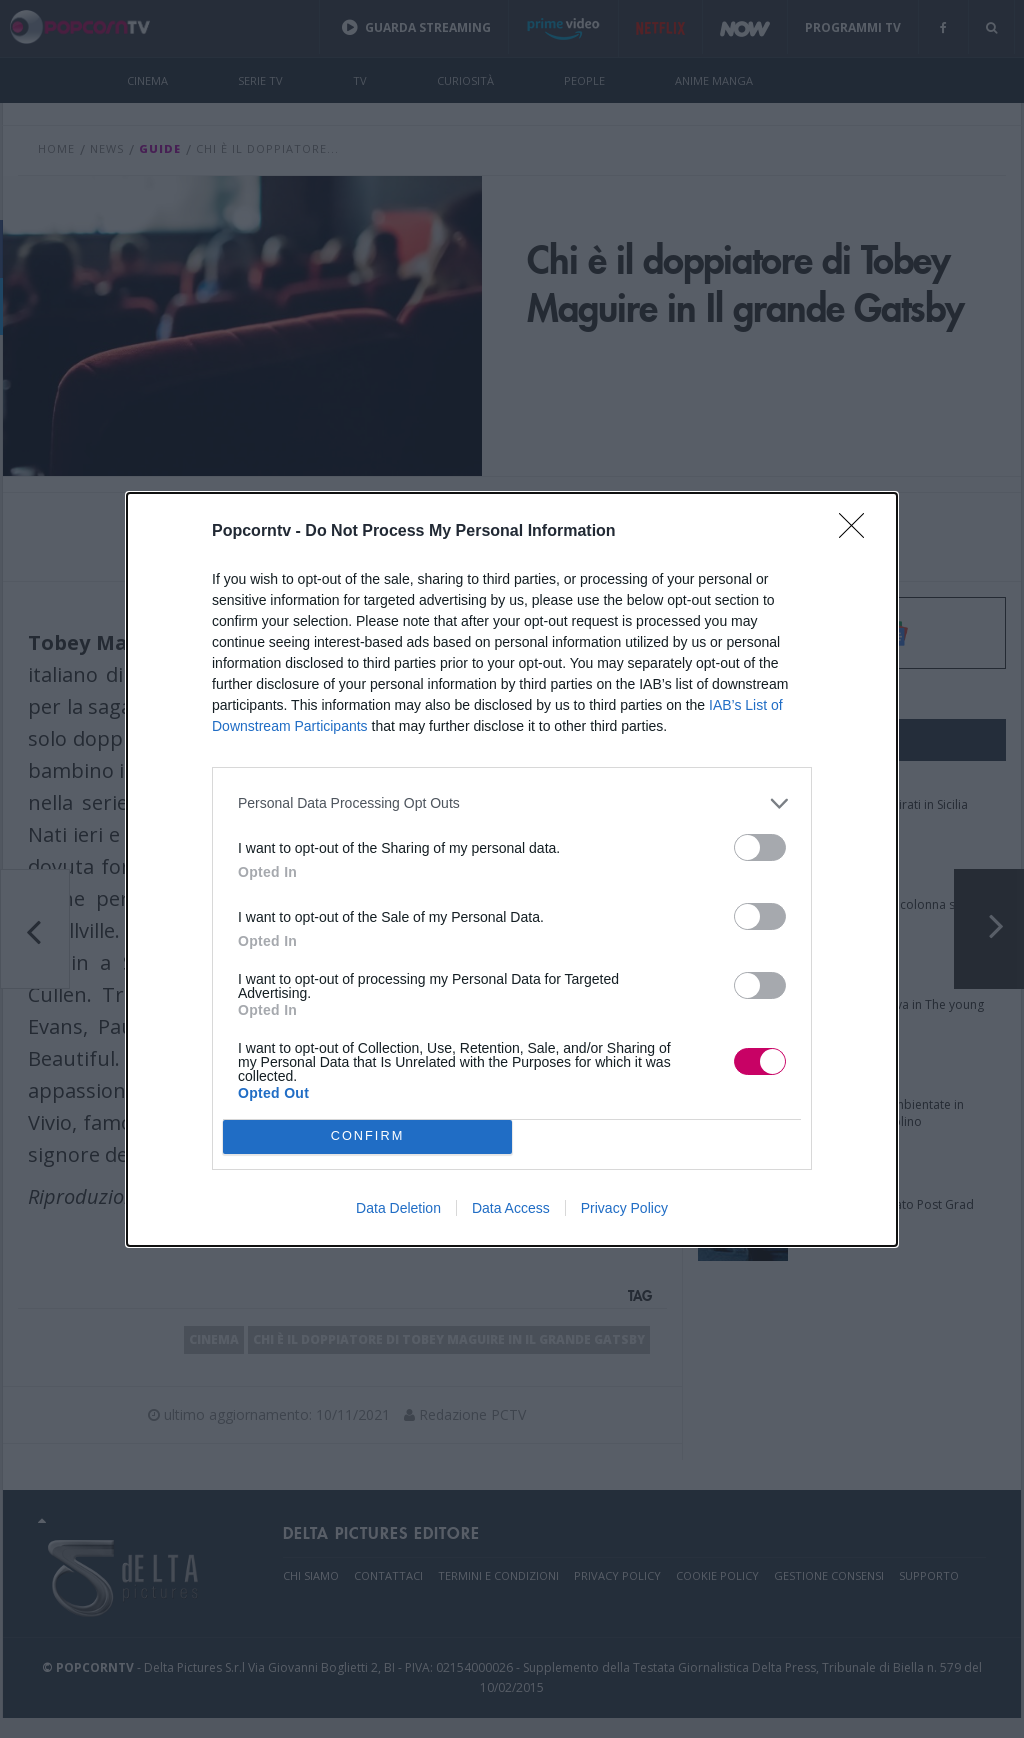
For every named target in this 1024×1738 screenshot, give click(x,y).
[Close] (858, 532)
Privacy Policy (624, 1208)
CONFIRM (367, 1136)
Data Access (511, 1208)
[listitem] (512, 803)
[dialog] (512, 869)
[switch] (760, 847)
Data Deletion (398, 1208)
